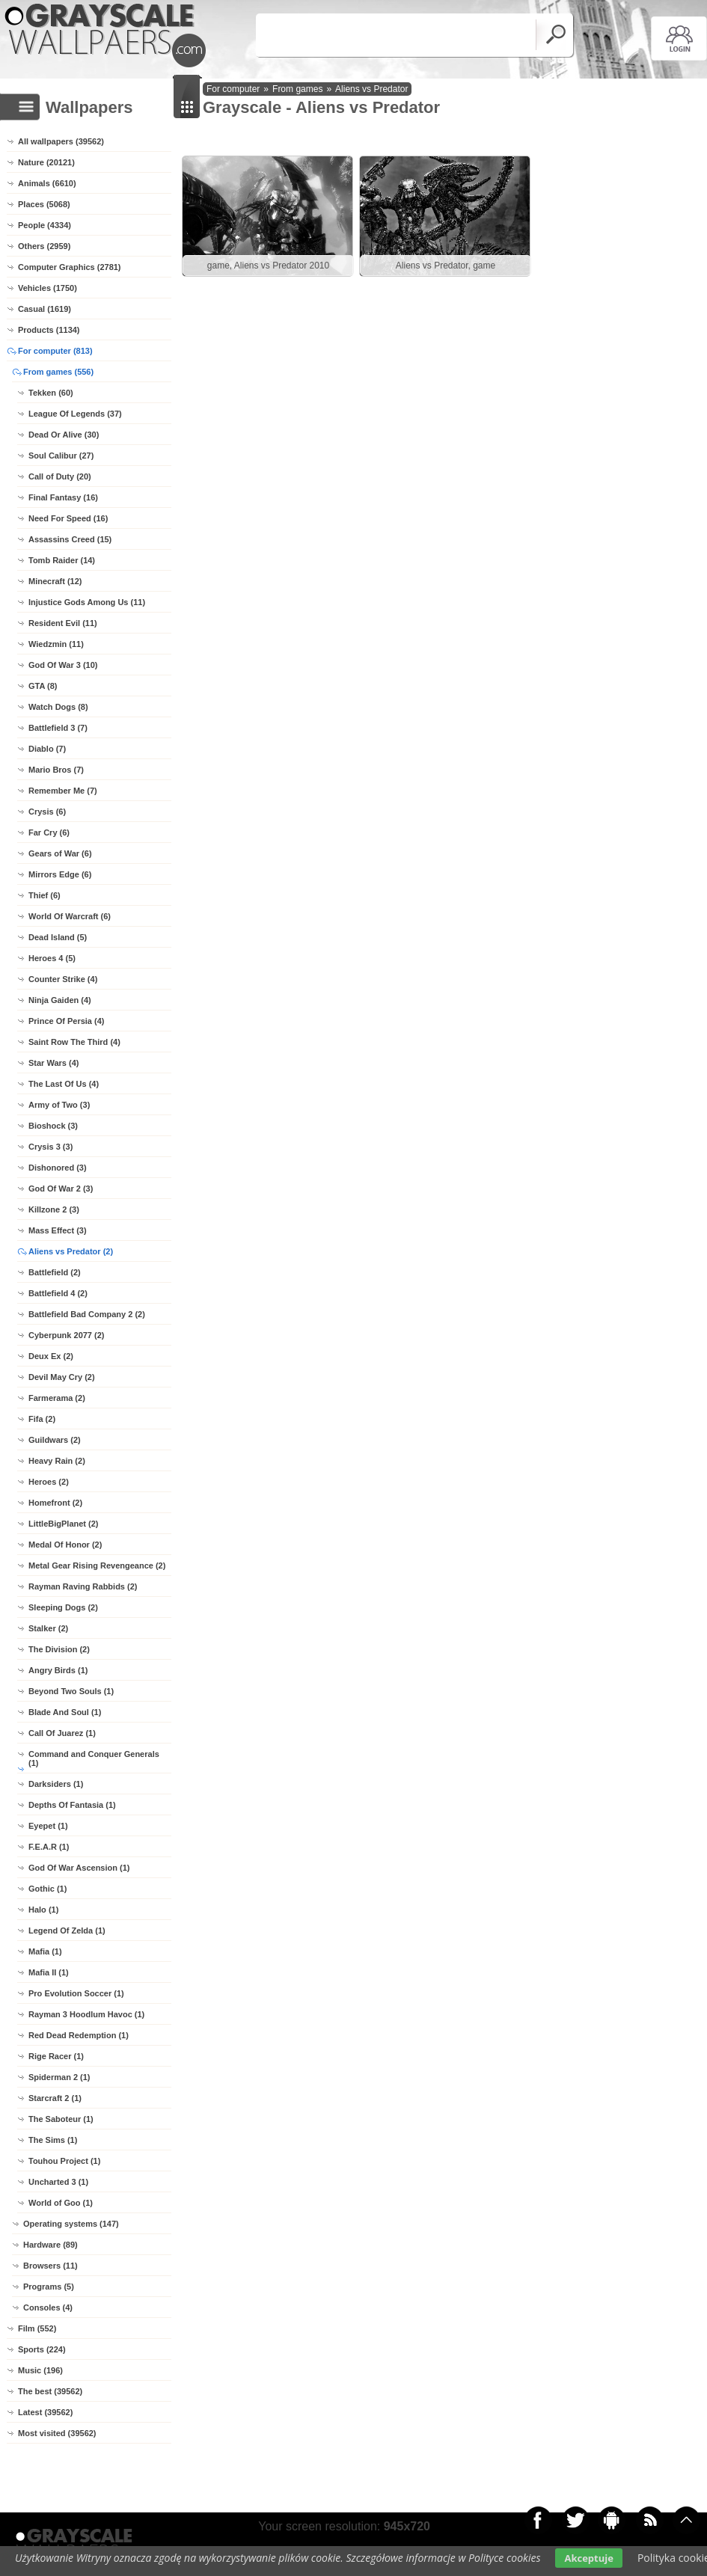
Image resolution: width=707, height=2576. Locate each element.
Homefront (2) (55, 1502)
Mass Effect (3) (57, 1230)
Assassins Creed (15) (69, 539)
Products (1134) (49, 329)
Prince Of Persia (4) (66, 1020)
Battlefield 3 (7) (58, 727)
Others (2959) (44, 246)
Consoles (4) (48, 2307)
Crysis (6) (47, 811)
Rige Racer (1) (56, 2056)
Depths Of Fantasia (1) (72, 1804)
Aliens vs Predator (371, 89)
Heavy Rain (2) (56, 1460)
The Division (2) (59, 1649)
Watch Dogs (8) (58, 706)
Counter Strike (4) (62, 979)
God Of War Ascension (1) (78, 1867)
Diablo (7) (47, 748)
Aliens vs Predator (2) (70, 1251)
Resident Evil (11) (62, 623)
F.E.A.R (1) (48, 1846)
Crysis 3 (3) (50, 1146)
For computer (233, 89)
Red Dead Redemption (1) (78, 2035)
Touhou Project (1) (64, 2160)
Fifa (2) (41, 1418)
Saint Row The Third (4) (74, 1041)
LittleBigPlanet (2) (63, 1523)
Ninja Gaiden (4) (59, 1000)
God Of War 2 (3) (60, 1188)
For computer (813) (55, 350)
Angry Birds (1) (58, 1670)
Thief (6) (44, 895)
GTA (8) (43, 685)
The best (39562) (50, 2391)
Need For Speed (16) (68, 518)
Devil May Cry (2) (61, 1377)
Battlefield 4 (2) (58, 1293)
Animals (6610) (47, 183)
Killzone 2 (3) (53, 1209)
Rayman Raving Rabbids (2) (82, 1586)
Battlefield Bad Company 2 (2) (86, 1314)
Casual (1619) (44, 308)
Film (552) (37, 2328)
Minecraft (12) (55, 581)
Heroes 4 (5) (52, 958)
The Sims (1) (52, 2139)
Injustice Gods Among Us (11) (86, 602)
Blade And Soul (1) (64, 1712)
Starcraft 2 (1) (55, 2098)
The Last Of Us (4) (63, 1083)
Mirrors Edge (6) (59, 874)
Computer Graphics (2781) (69, 267)
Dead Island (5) (57, 937)
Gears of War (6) (60, 853)
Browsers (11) (50, 2265)
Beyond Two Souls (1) (71, 1691)
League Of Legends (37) (75, 413)
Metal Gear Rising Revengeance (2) (96, 1565)
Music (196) (40, 2370)
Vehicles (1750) (47, 287)
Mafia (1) (45, 1951)
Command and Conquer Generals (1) (93, 1758)
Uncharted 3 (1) (58, 2181)
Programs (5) (48, 2286)
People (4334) (44, 225)
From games (297, 89)
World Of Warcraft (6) (69, 916)
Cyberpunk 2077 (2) (66, 1335)
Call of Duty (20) (59, 476)
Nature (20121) (46, 162)
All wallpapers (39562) (61, 141)
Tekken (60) (50, 392)
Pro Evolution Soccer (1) (76, 1993)
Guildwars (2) (54, 1439)
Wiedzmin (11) (56, 644)
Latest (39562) (45, 2412)
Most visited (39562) (57, 2433)
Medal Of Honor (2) (65, 1544)
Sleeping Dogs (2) (63, 1607)
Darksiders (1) (55, 1783)
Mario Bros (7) (56, 769)
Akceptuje (588, 2558)
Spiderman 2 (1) (59, 2077)
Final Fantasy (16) (63, 497)
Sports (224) (42, 2349)
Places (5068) (44, 204)
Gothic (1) (47, 1888)
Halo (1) (43, 1909)
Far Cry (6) (49, 832)
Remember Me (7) (62, 790)
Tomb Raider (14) (61, 560)
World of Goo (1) (60, 2202)
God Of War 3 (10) (63, 664)
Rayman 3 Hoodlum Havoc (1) (86, 2014)
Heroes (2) (48, 1481)
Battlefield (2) (54, 1272)
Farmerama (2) (56, 1397)
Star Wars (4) (53, 1062)
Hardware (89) (50, 2244)
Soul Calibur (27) (61, 455)
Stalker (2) (48, 1628)
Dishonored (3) (57, 1167)
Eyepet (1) (48, 1825)
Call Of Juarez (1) (62, 1733)
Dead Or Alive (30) (63, 434)
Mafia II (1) (48, 1972)
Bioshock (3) (53, 1125)
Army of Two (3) (59, 1104)
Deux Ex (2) (50, 1356)
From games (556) (58, 371)
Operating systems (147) (71, 2223)
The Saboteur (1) (61, 2119)
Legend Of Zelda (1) (66, 1930)
